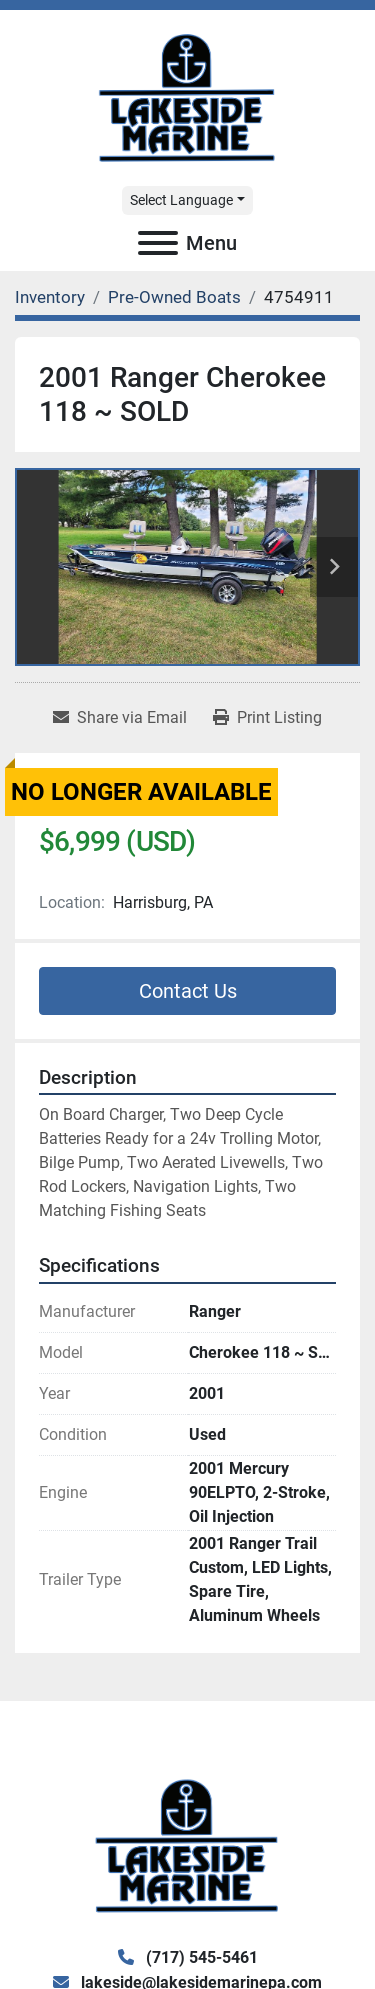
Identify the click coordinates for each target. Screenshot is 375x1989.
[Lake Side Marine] (187, 1844)
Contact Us (188, 991)
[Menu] (158, 243)
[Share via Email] (120, 718)
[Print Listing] (267, 718)
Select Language (181, 200)
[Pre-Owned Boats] (174, 297)
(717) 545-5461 (200, 1957)
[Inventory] (50, 297)
